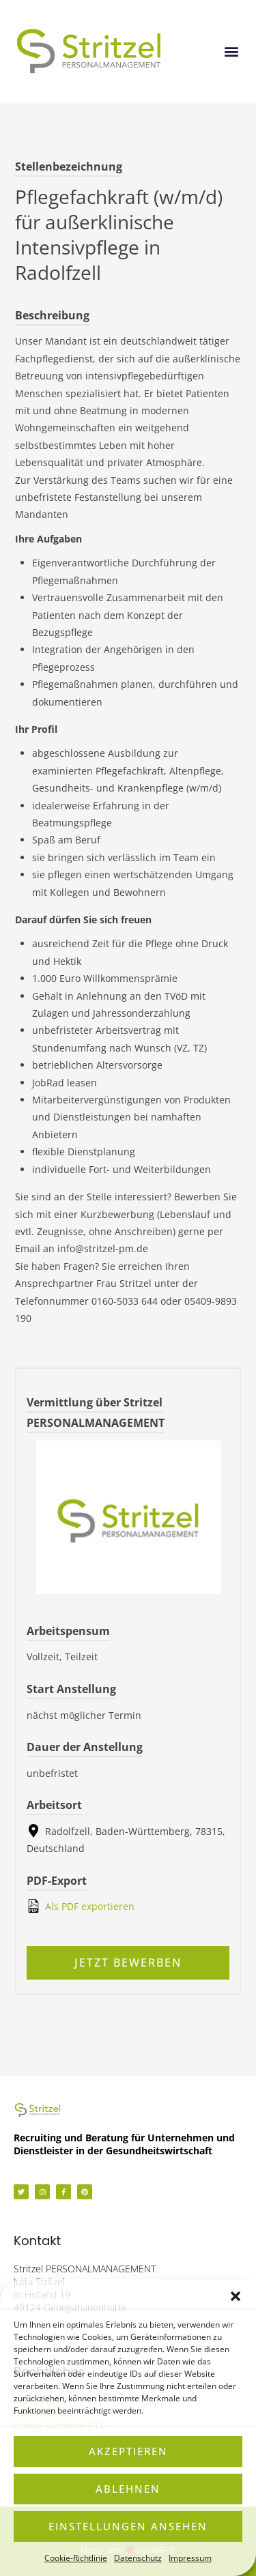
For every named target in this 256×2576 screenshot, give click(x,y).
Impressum (190, 2558)
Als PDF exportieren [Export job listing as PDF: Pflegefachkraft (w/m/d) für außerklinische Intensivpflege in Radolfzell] (80, 1906)
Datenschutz (138, 2558)
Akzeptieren (128, 2451)
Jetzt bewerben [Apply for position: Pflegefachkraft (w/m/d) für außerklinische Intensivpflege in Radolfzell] (128, 1962)
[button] (235, 2296)
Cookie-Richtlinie (75, 2558)
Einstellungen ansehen (128, 2526)
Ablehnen (128, 2488)
